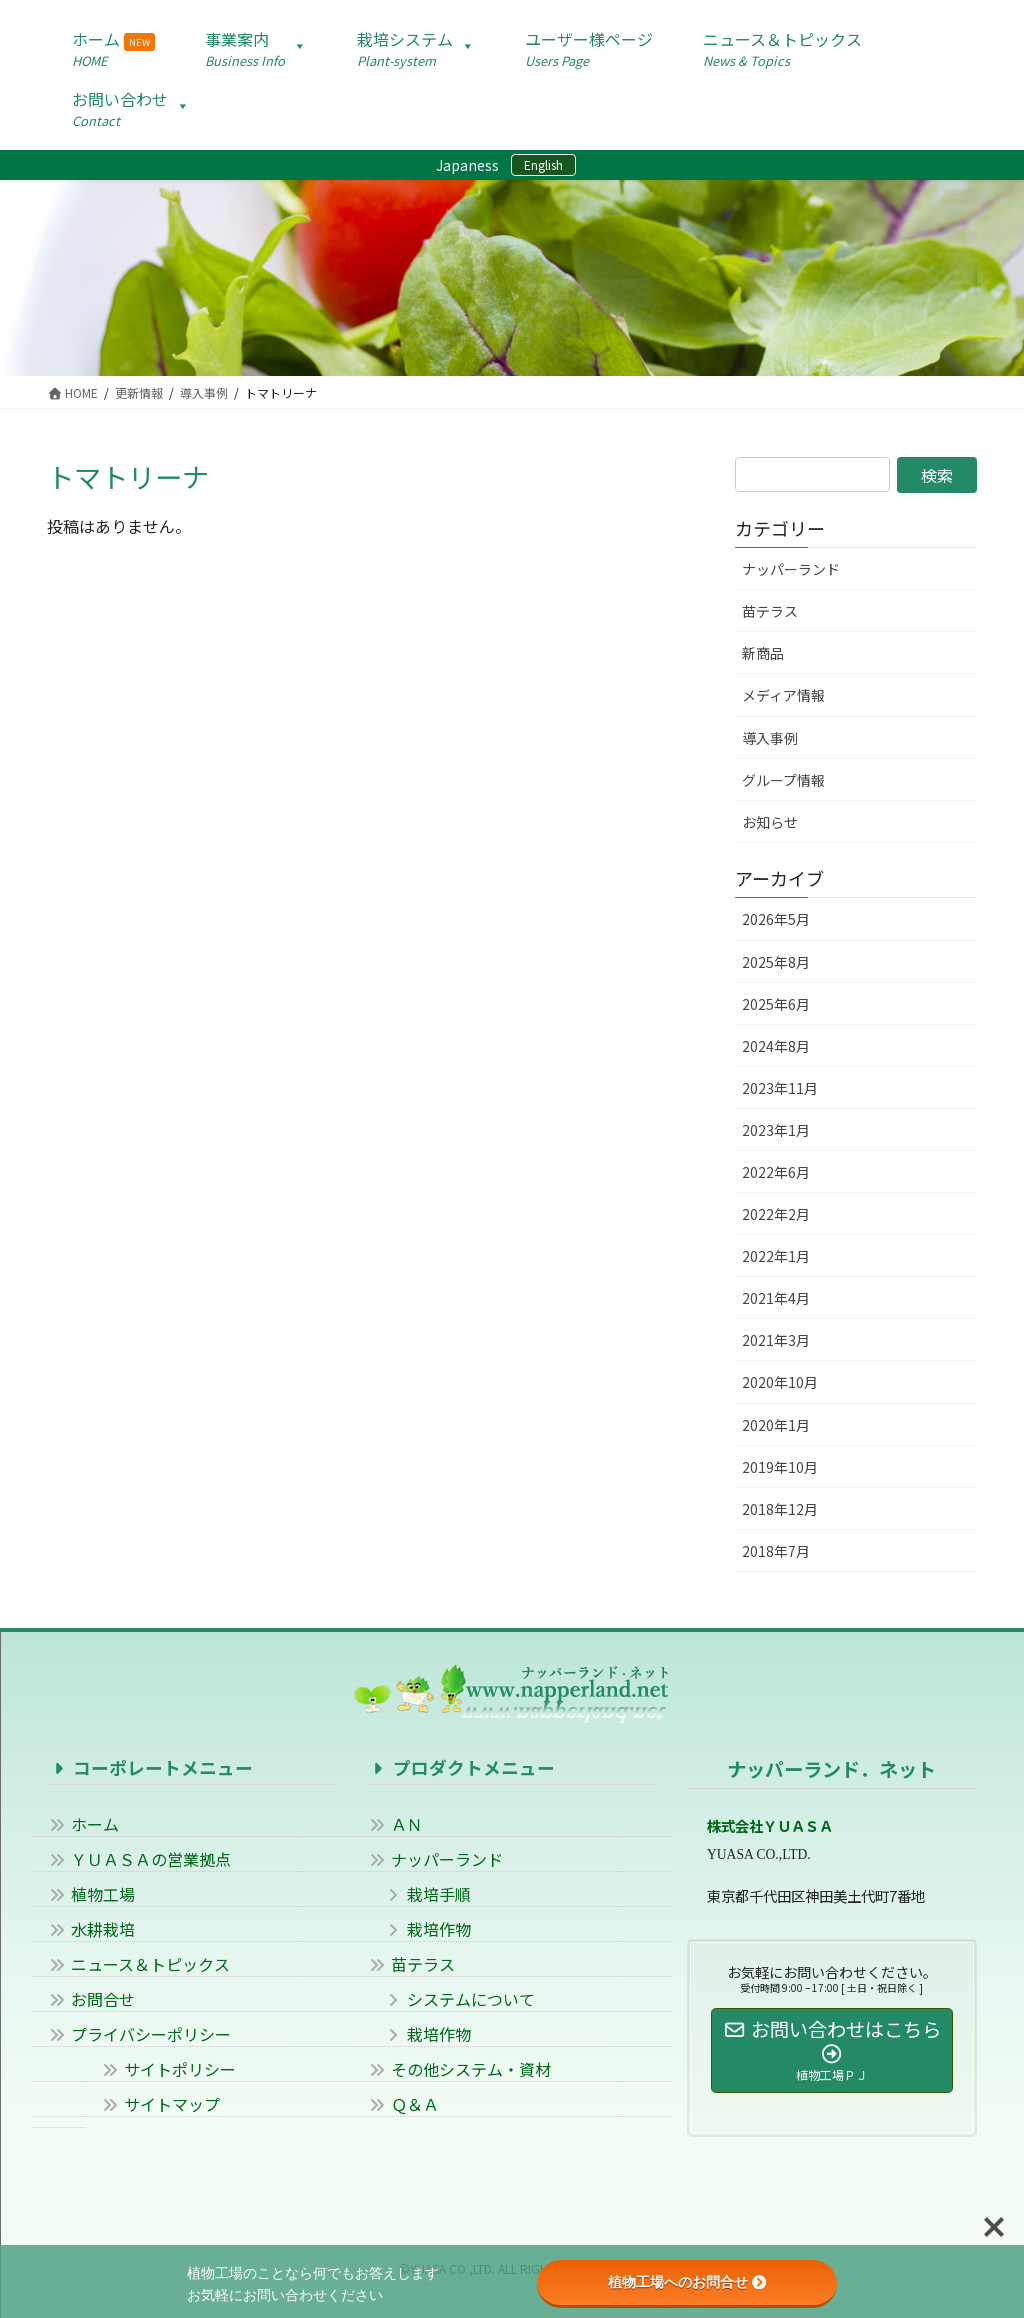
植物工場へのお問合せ (687, 2282)
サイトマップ (160, 2104)
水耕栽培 (91, 1929)
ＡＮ (395, 1824)
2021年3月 (776, 1340)
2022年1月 (776, 1256)
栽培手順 (419, 1894)
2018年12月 (780, 1509)
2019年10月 (780, 1467)
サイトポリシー (168, 2069)
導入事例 (770, 738)
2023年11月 (780, 1088)
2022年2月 (776, 1214)
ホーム (83, 1824)
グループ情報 (783, 780)
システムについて (451, 1999)
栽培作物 (419, 1929)
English (543, 164)
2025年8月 (776, 962)
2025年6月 (776, 1004)
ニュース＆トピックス (138, 1964)
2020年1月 (776, 1425)
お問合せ (91, 1999)
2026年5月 (776, 919)
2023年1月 (776, 1130)
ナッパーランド (791, 569)
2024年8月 (776, 1046)
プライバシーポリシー (139, 2034)
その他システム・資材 (459, 2069)
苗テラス (770, 611)
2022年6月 (776, 1172)
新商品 (763, 653)
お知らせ (770, 822)
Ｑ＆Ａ (403, 2104)
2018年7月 (776, 1551)
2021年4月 (776, 1298)
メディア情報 (783, 695)
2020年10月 (780, 1382)
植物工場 (91, 1894)
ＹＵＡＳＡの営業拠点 (139, 1859)
